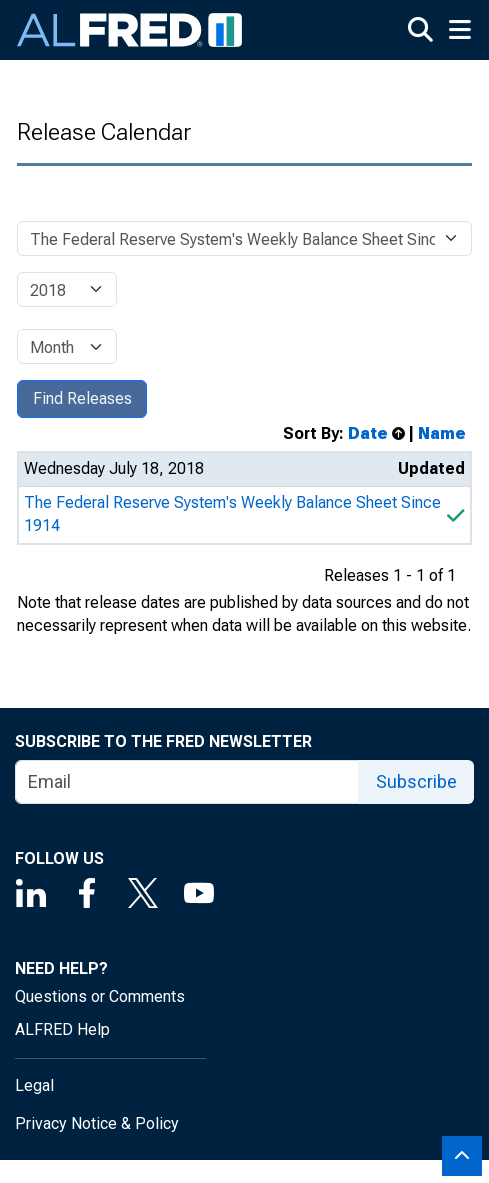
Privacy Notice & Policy (97, 1123)
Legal (34, 1085)
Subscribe (416, 781)
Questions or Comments (100, 996)
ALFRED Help (62, 1029)
